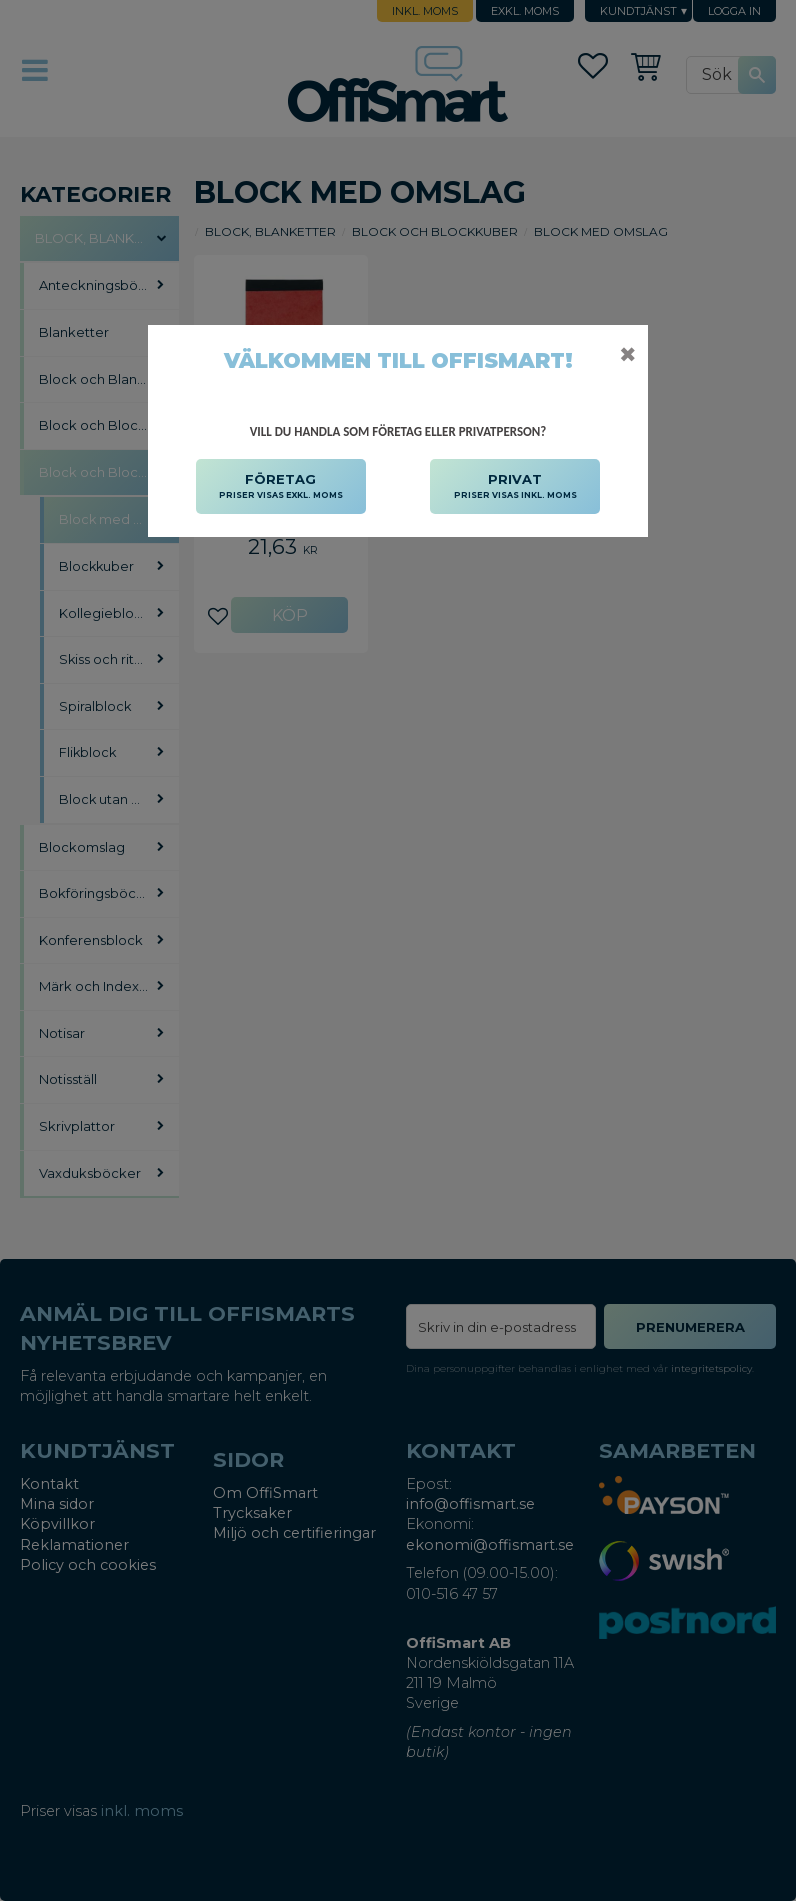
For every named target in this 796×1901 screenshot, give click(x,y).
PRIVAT (515, 487)
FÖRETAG (281, 487)
